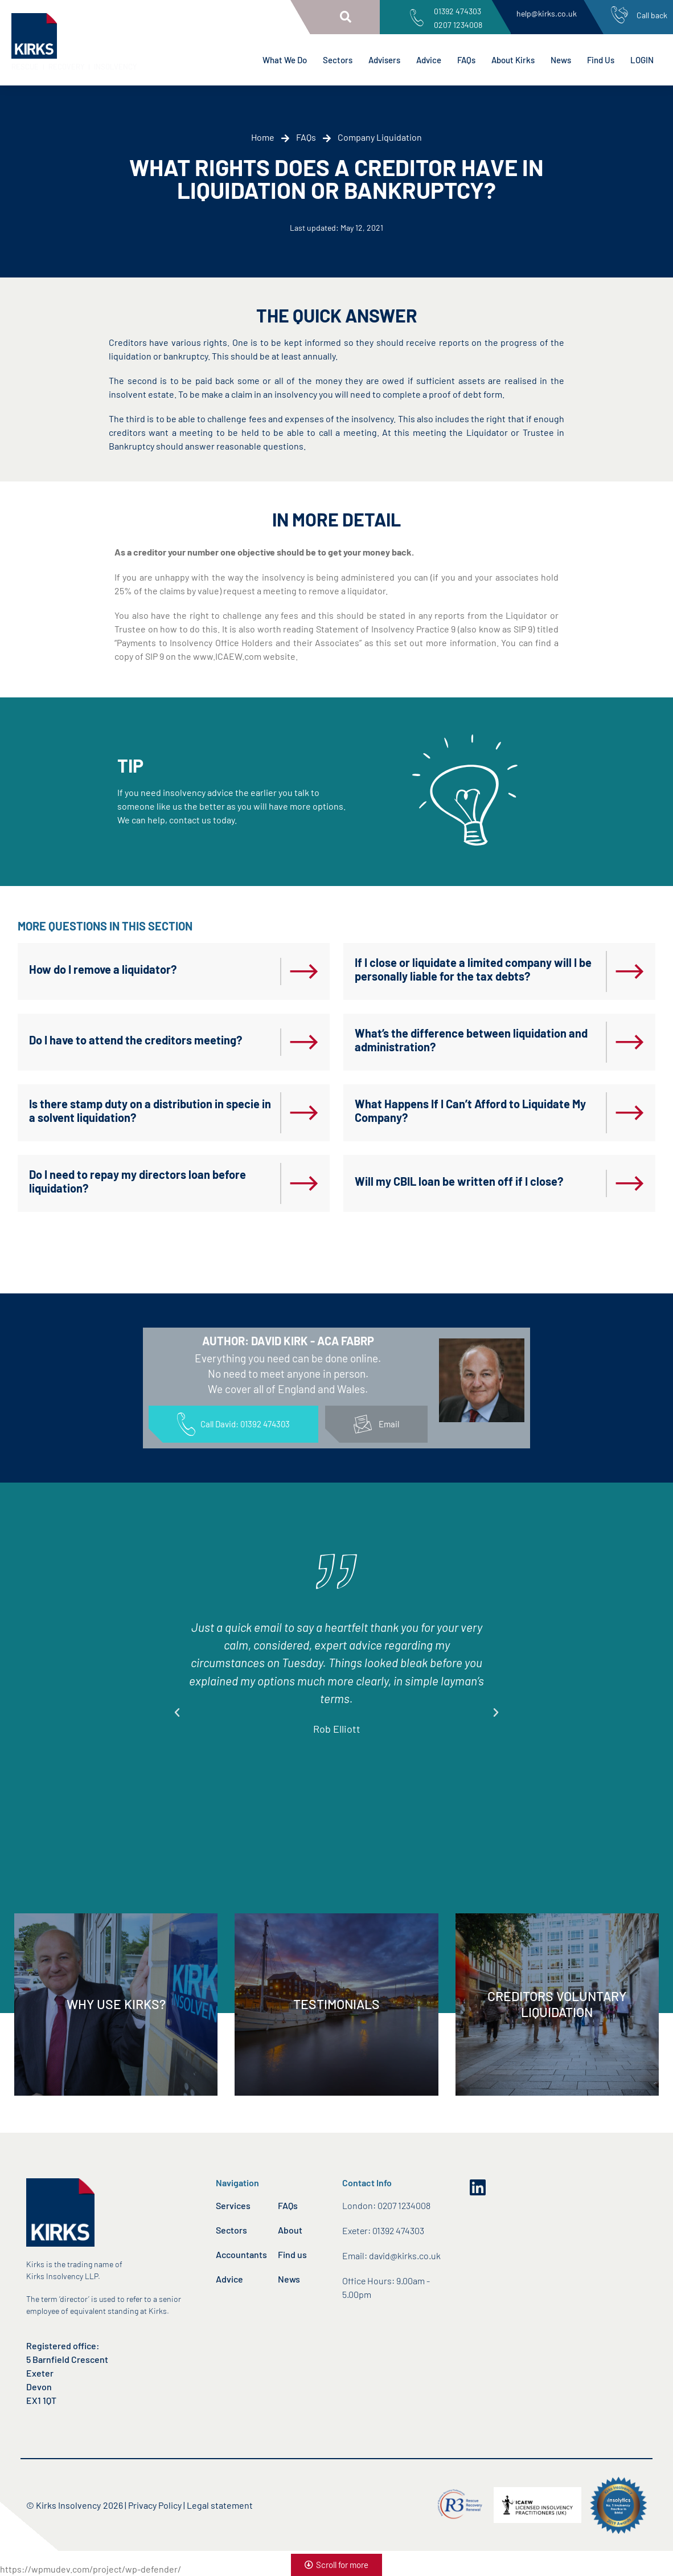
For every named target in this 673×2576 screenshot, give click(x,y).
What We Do (284, 60)
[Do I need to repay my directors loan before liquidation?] (304, 1183)
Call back (652, 15)
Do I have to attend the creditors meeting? (135, 1040)
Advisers (384, 60)
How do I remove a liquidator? (103, 969)
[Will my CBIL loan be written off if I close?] (629, 1183)
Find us (292, 2254)
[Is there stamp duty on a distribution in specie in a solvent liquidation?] (304, 1113)
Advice (428, 60)
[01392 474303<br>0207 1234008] (416, 17)
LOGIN (642, 60)
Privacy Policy (155, 2505)
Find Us (600, 60)
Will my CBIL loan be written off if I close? (459, 1181)
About (290, 2229)
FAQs (466, 60)
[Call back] (619, 14)
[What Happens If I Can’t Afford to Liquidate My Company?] (629, 1113)
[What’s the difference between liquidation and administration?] (629, 1042)
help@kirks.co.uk (546, 13)
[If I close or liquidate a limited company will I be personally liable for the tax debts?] (629, 971)
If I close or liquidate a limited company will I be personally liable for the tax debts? (473, 969)
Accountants (241, 2254)
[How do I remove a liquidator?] (304, 971)
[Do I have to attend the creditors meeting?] (304, 1042)
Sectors (337, 60)
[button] (346, 17)
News (561, 60)
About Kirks (513, 60)
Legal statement (220, 2505)
